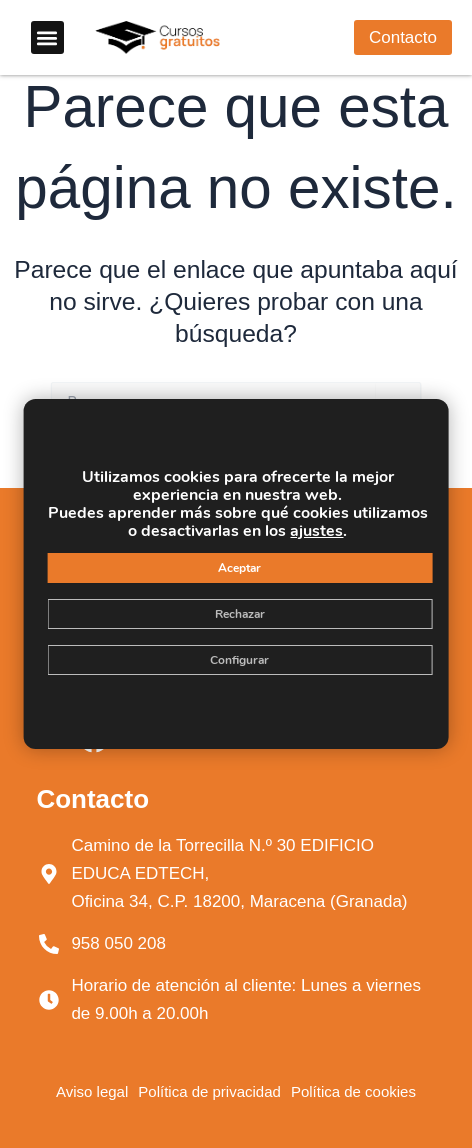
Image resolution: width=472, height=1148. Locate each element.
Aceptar (239, 568)
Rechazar (240, 614)
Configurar (239, 660)
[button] (47, 37)
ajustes (316, 531)
